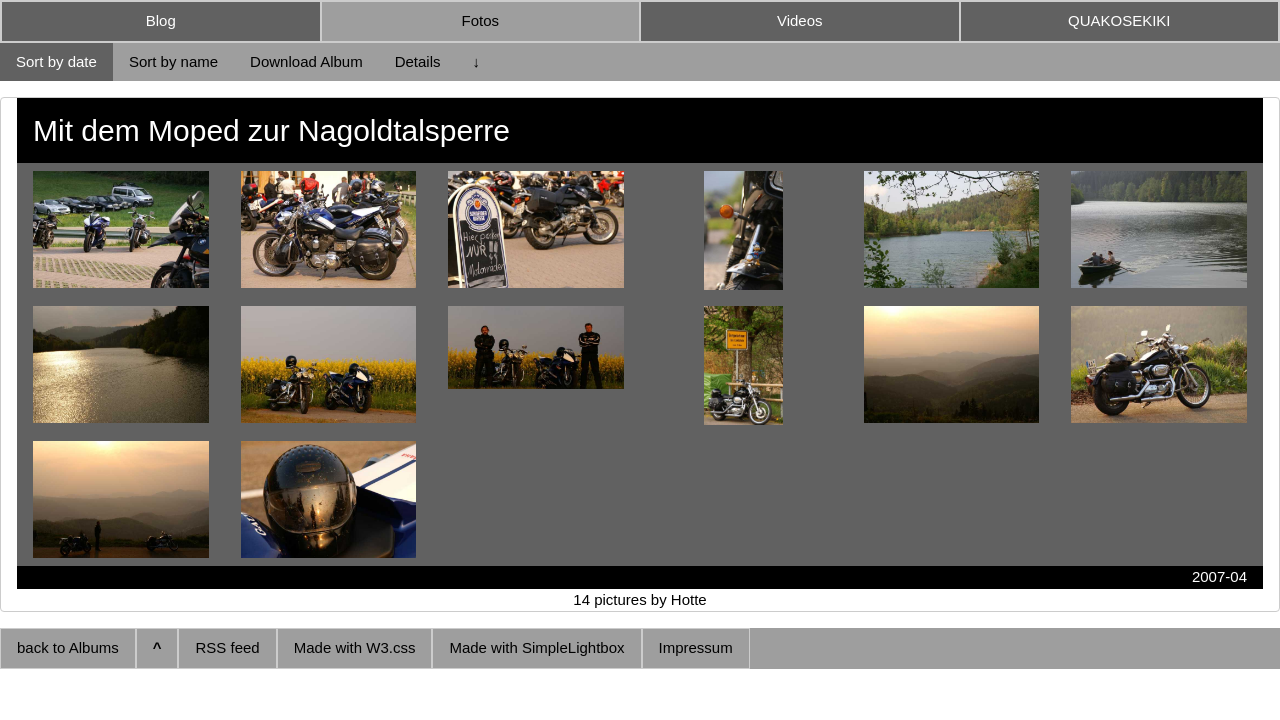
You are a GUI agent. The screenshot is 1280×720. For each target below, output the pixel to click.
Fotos (480, 20)
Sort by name (173, 61)
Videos (800, 20)
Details (418, 61)
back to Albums (68, 647)
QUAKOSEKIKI (1119, 20)
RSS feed (227, 647)
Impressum (696, 647)
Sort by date (56, 61)
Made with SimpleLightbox (536, 647)
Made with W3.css (355, 647)
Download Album (306, 61)
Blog (161, 20)
